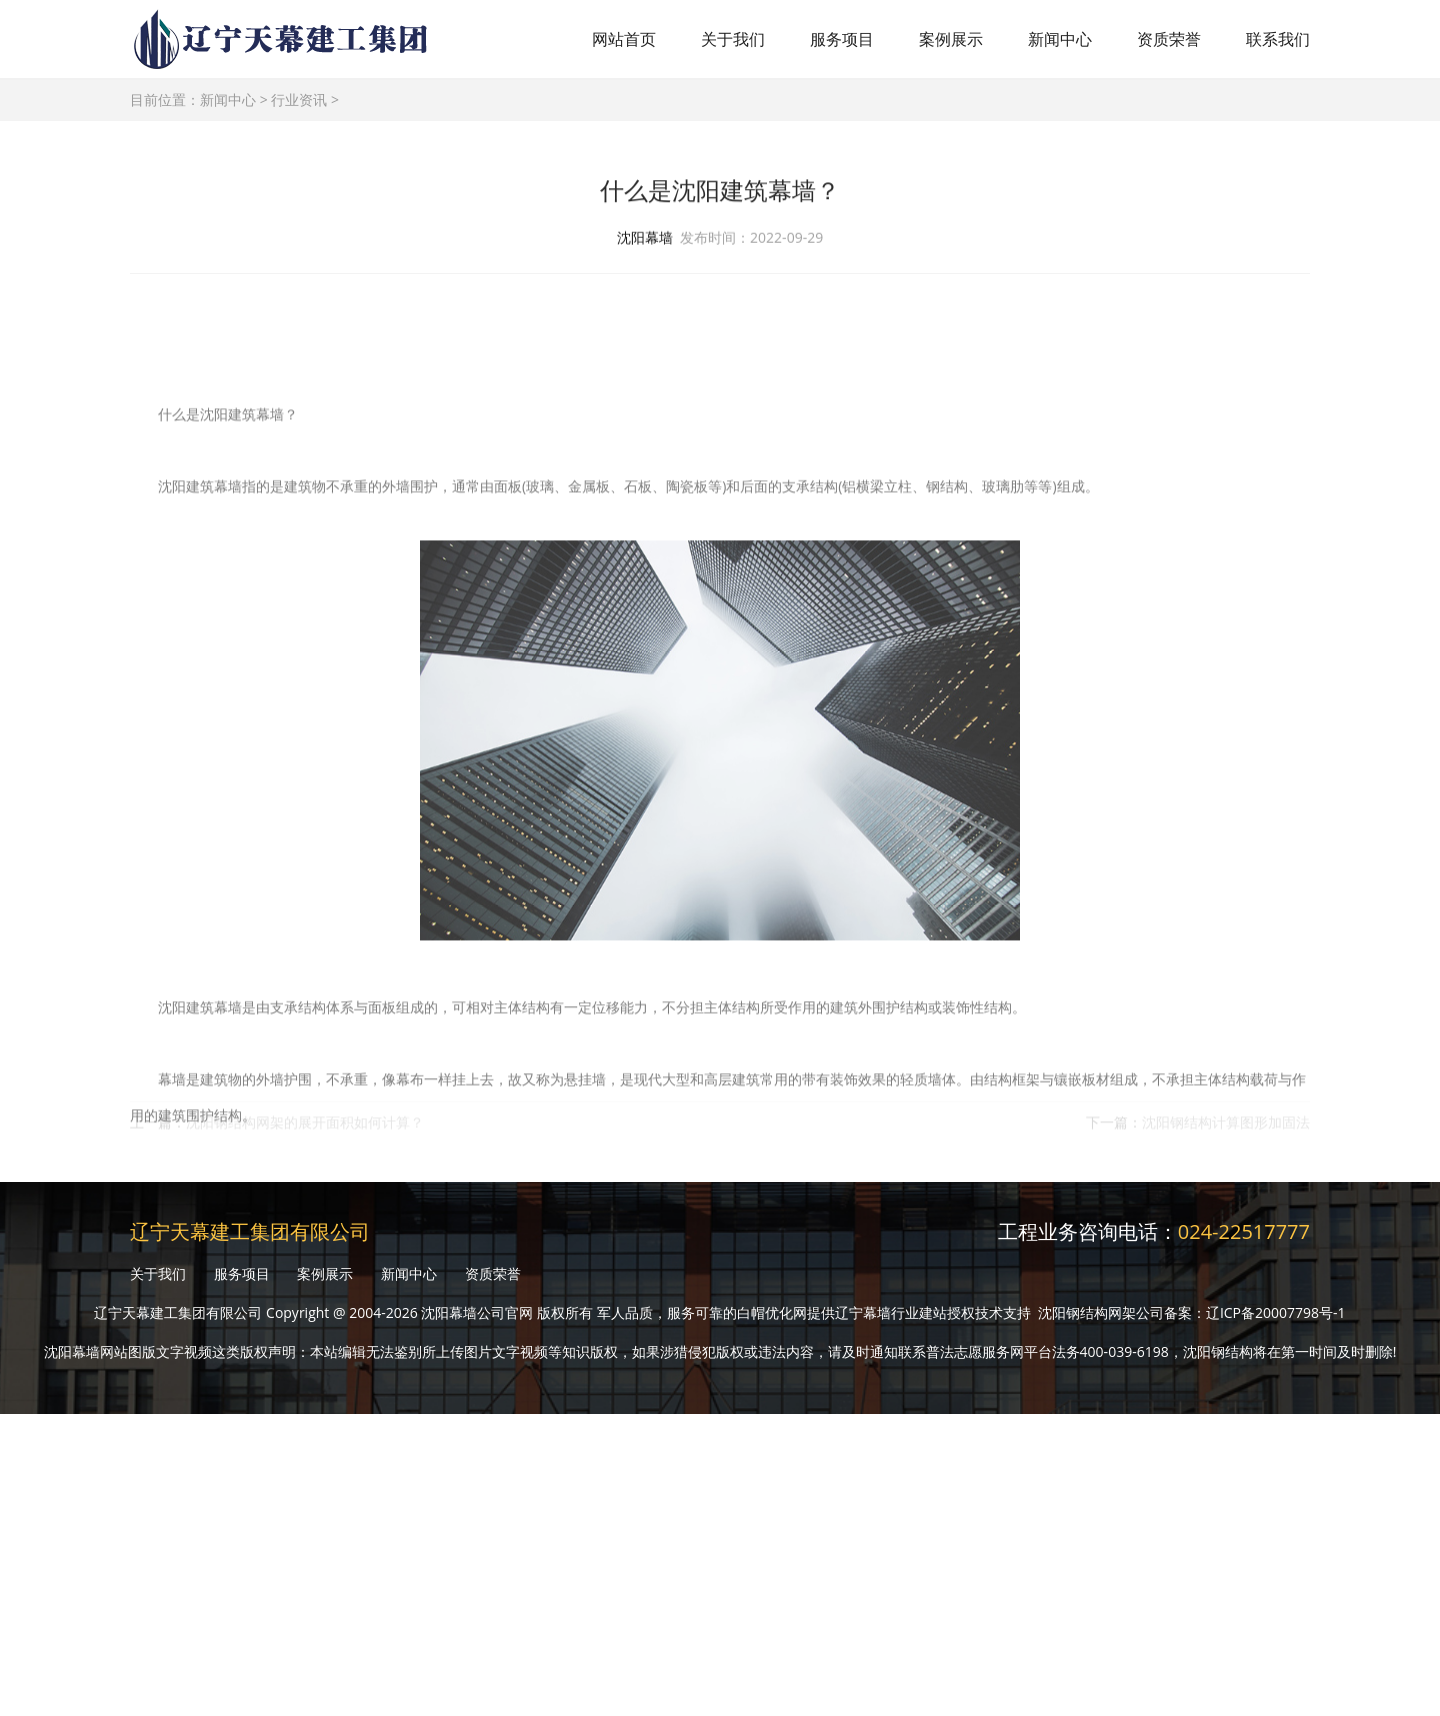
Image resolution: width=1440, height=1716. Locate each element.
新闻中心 (1060, 39)
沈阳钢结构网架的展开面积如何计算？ (305, 1131)
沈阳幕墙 (645, 240)
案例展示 (951, 39)
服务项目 (842, 39)
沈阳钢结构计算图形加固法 (1226, 1131)
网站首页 (624, 39)
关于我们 (733, 39)
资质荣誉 (1169, 39)
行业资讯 (299, 99)
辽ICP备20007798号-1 (1276, 1312)
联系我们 (1278, 39)
